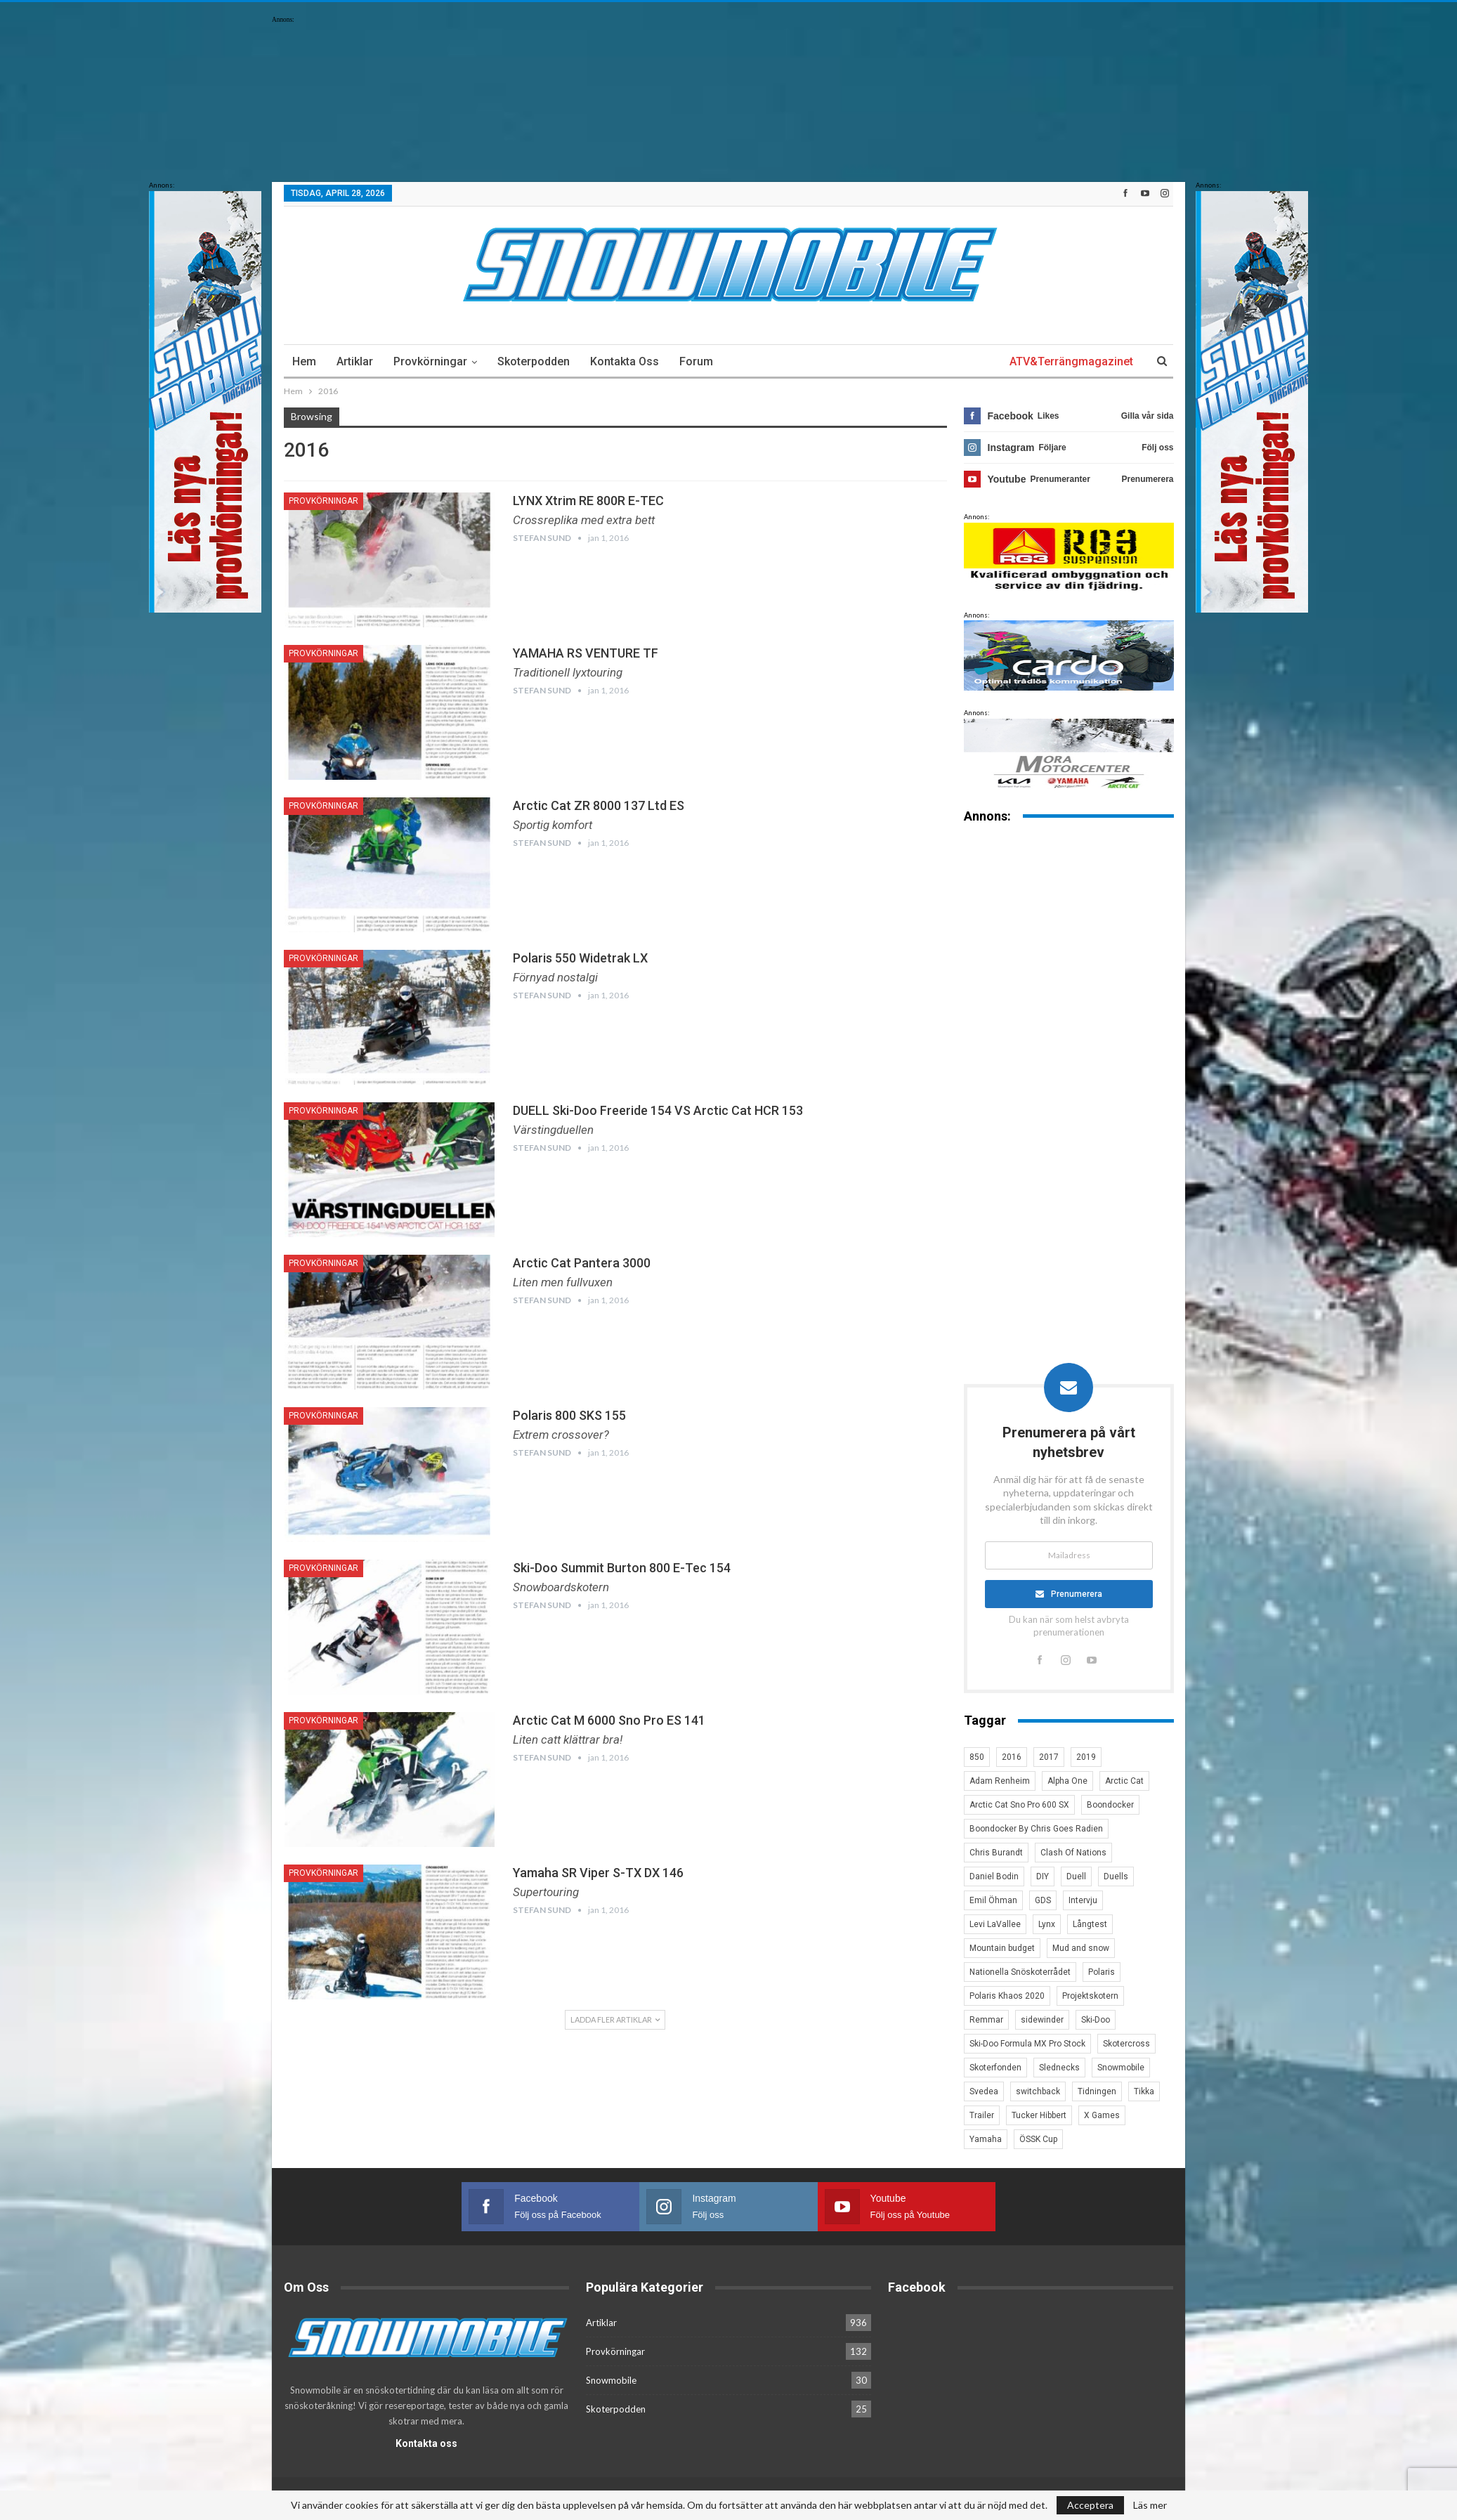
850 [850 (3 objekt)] (976, 1757)
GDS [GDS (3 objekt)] (1043, 1900)
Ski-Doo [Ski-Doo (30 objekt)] (1095, 2020)
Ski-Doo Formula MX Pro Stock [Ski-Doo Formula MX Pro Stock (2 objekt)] (1027, 2044)
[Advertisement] (1069, 1054)
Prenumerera (1076, 1594)
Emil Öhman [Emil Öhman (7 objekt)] (993, 1900)
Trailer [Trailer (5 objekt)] (981, 2115)
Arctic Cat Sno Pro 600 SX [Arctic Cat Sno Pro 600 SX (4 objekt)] (1019, 1805)
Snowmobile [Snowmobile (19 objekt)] (1120, 2067)
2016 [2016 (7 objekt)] (1011, 1757)
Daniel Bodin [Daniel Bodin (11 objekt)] (994, 1876)
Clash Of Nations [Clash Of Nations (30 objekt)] (1073, 1853)
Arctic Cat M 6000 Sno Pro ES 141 (609, 1720)
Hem (304, 361)
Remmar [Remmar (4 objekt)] (986, 2020)
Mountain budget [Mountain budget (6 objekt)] (1002, 1948)
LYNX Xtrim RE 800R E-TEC (588, 500)
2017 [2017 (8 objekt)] (1049, 1757)
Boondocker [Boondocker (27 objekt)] (1110, 1805)
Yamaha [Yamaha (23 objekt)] (985, 2139)
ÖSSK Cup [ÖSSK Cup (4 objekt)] (1038, 2139)
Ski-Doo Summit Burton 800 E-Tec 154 (622, 1567)
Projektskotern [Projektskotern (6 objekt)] (1090, 1996)
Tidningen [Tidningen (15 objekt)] (1097, 2091)
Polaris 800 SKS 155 (569, 1415)
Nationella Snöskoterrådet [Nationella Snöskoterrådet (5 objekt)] (1020, 1972)
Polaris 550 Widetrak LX (580, 958)
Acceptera (1090, 2505)
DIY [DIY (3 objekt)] (1042, 1876)
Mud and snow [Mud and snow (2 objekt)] (1080, 1948)
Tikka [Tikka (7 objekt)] (1144, 2091)
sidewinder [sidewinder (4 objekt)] (1042, 2020)
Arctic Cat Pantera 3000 (582, 1262)
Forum (696, 361)
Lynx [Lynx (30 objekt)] (1046, 1924)
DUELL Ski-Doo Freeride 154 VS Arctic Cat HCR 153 (658, 1110)
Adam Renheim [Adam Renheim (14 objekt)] (999, 1781)
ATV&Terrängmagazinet (1071, 361)
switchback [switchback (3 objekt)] (1038, 2091)
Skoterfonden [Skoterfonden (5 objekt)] (995, 2067)
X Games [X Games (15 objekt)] (1102, 2115)
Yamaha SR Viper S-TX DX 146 (598, 1872)
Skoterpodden (533, 361)
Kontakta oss (624, 361)
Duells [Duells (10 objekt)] (1116, 1876)
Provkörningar (430, 361)
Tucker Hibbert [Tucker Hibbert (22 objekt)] (1039, 2115)
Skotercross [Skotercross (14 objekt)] (1126, 2044)
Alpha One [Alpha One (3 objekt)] (1067, 1781)
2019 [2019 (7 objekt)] (1086, 1757)
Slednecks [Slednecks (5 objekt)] (1059, 2067)
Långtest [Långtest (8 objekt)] (1090, 1924)
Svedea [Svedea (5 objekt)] (983, 2091)
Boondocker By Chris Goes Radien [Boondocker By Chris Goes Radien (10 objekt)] (1036, 1829)
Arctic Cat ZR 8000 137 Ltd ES (598, 805)
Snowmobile (611, 2379)
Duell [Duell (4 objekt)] (1076, 1876)
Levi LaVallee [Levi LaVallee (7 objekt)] (995, 1924)
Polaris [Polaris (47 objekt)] (1101, 1972)
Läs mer (1150, 2505)
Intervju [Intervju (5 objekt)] (1083, 1900)
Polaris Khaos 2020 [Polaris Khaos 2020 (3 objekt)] (1007, 1996)
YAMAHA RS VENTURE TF (585, 653)
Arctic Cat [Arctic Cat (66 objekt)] (1124, 1781)
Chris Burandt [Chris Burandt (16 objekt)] (996, 1853)
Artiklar (355, 361)
